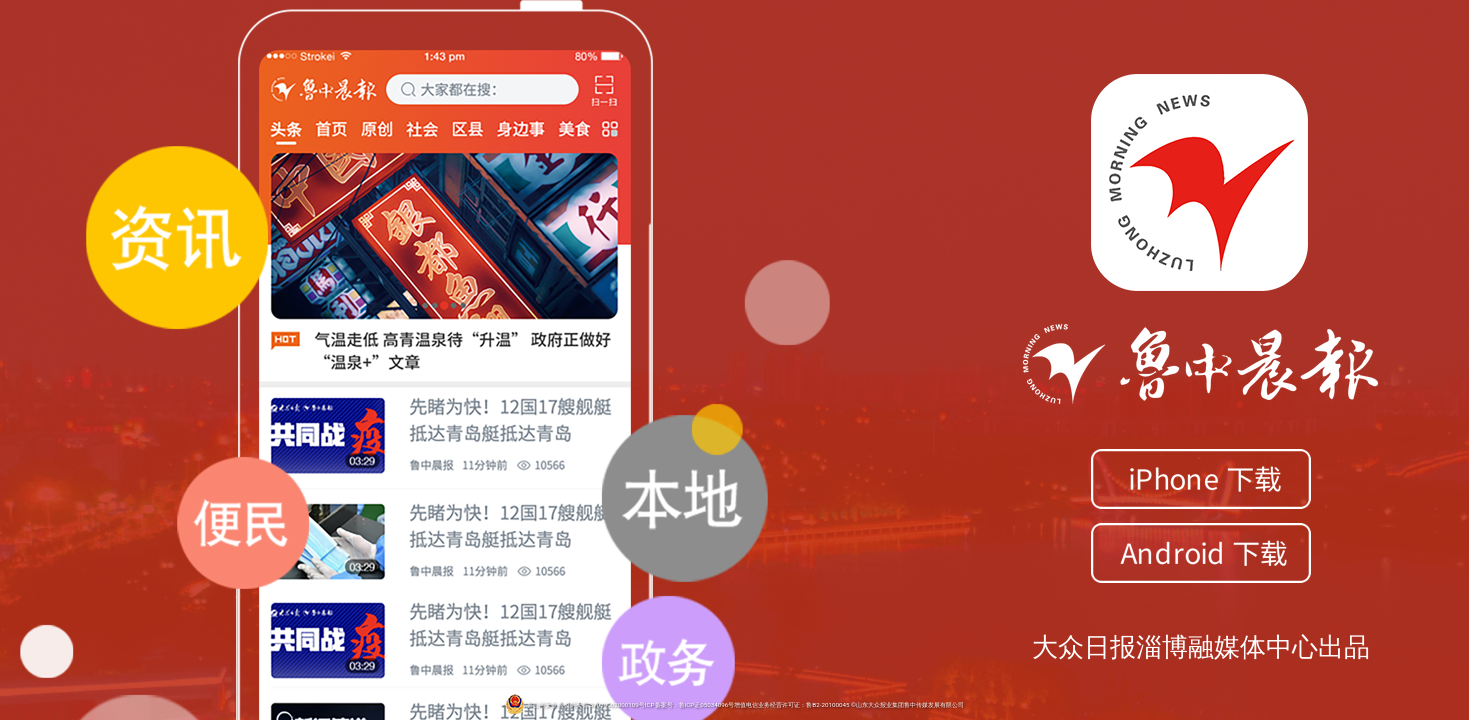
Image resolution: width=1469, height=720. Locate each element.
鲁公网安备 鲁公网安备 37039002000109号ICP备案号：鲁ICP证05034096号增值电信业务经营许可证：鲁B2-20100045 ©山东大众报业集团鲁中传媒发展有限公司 (734, 705)
